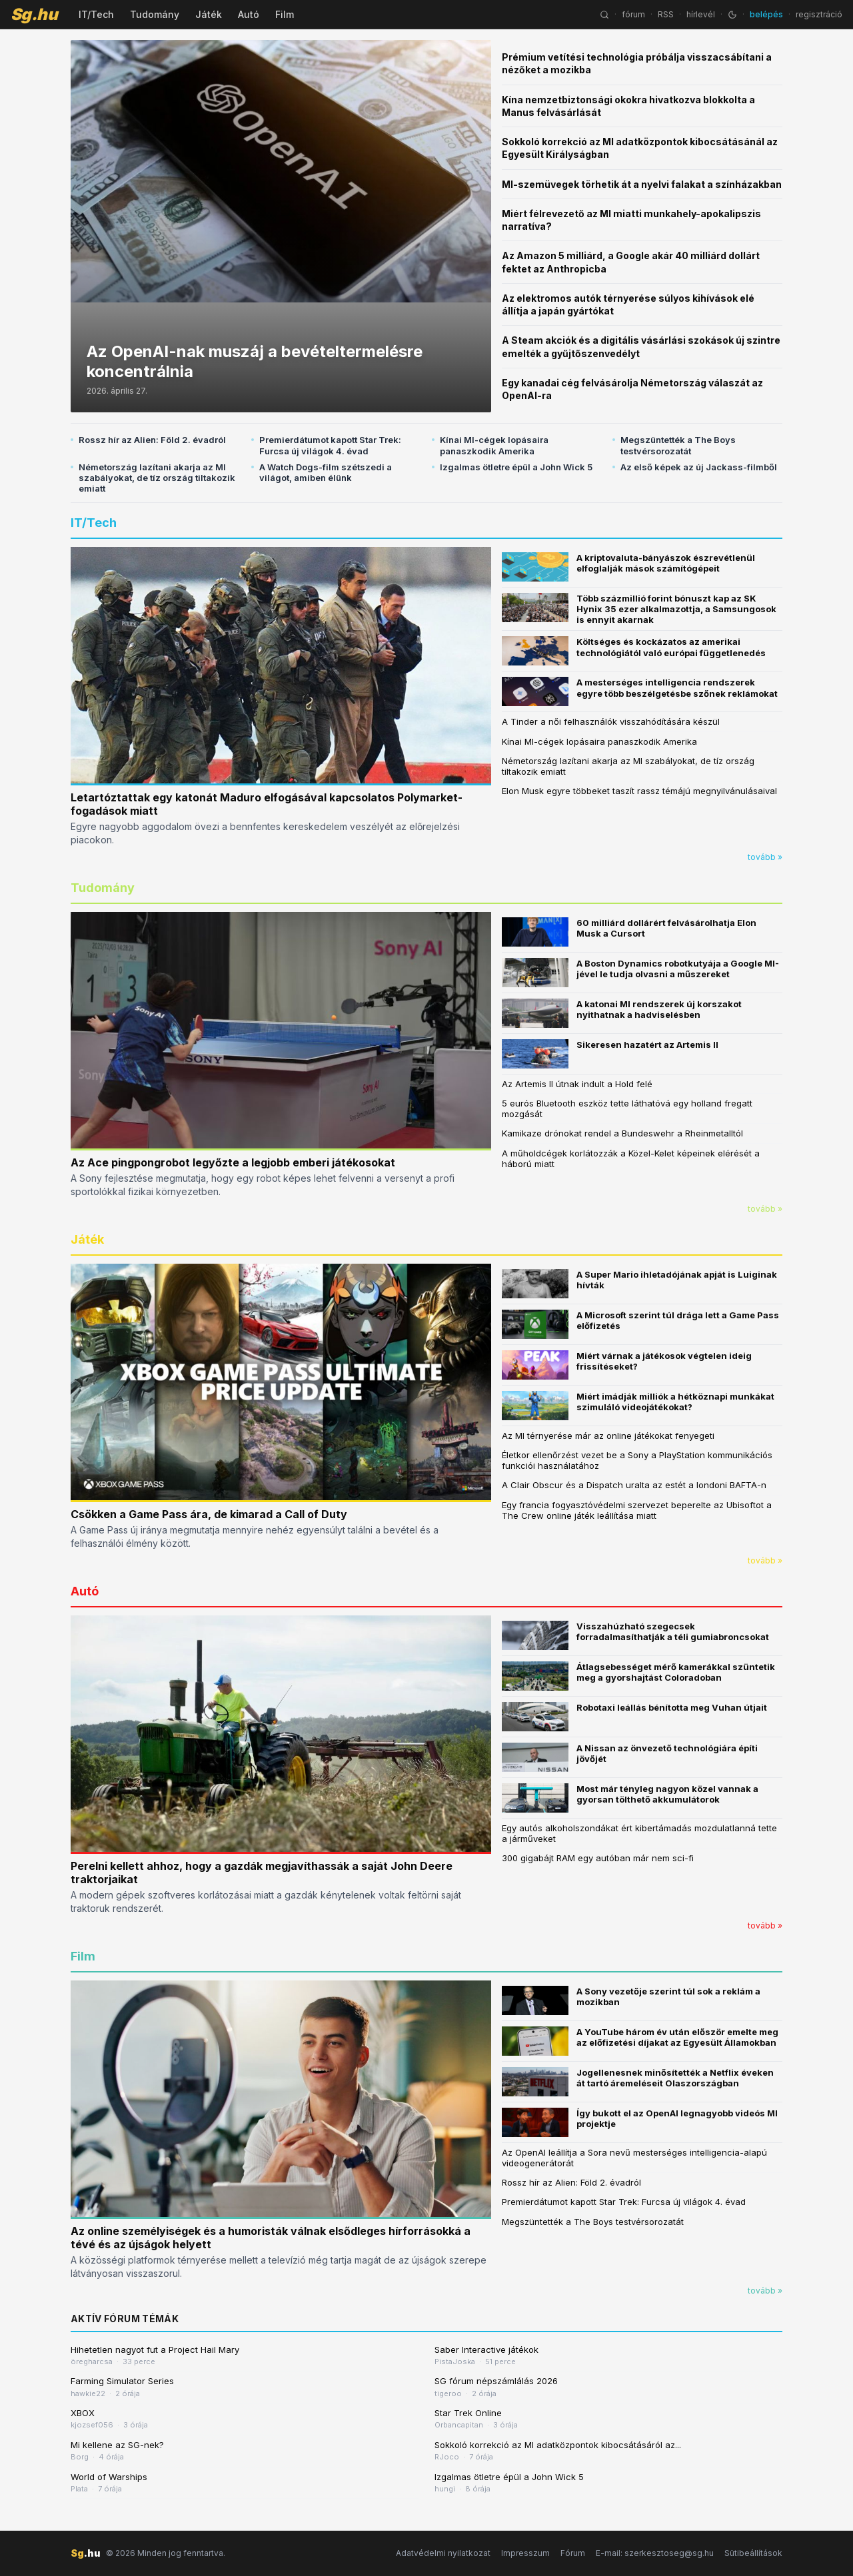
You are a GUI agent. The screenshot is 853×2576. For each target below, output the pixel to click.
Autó (248, 14)
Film (284, 14)
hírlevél (700, 14)
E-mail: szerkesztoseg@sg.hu (655, 2553)
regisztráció (819, 14)
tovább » (765, 857)
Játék (208, 14)
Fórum (572, 2553)
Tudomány (154, 14)
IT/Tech (96, 14)
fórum (633, 14)
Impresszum (525, 2553)
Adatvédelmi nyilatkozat (443, 2553)
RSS (666, 14)
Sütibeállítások (753, 2553)
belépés (766, 14)
